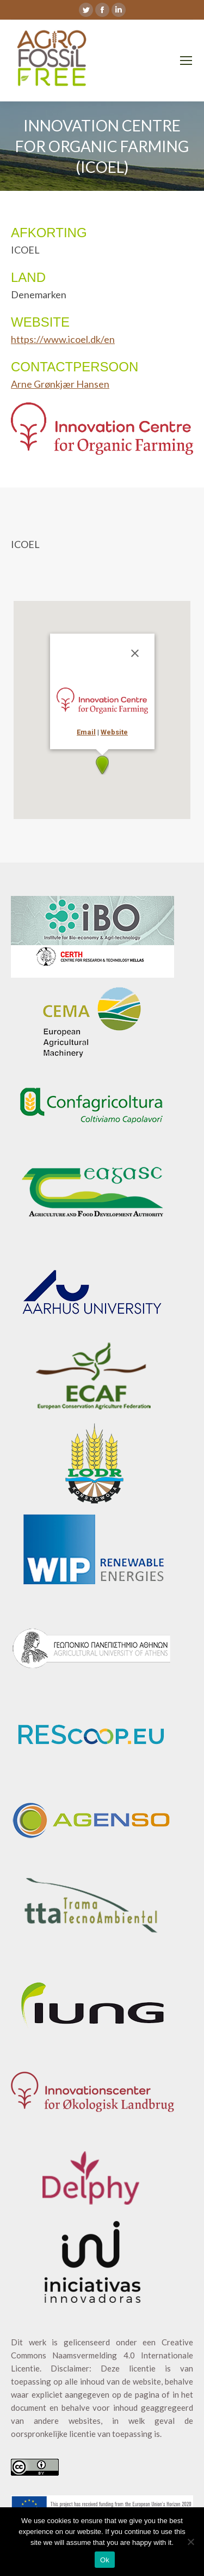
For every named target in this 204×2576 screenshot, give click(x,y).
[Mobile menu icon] (186, 60)
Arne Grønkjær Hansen (60, 384)
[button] (102, 765)
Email (86, 732)
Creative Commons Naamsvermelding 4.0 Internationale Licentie (102, 2355)
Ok (104, 2560)
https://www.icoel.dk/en (63, 339)
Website (114, 732)
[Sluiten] (135, 653)
